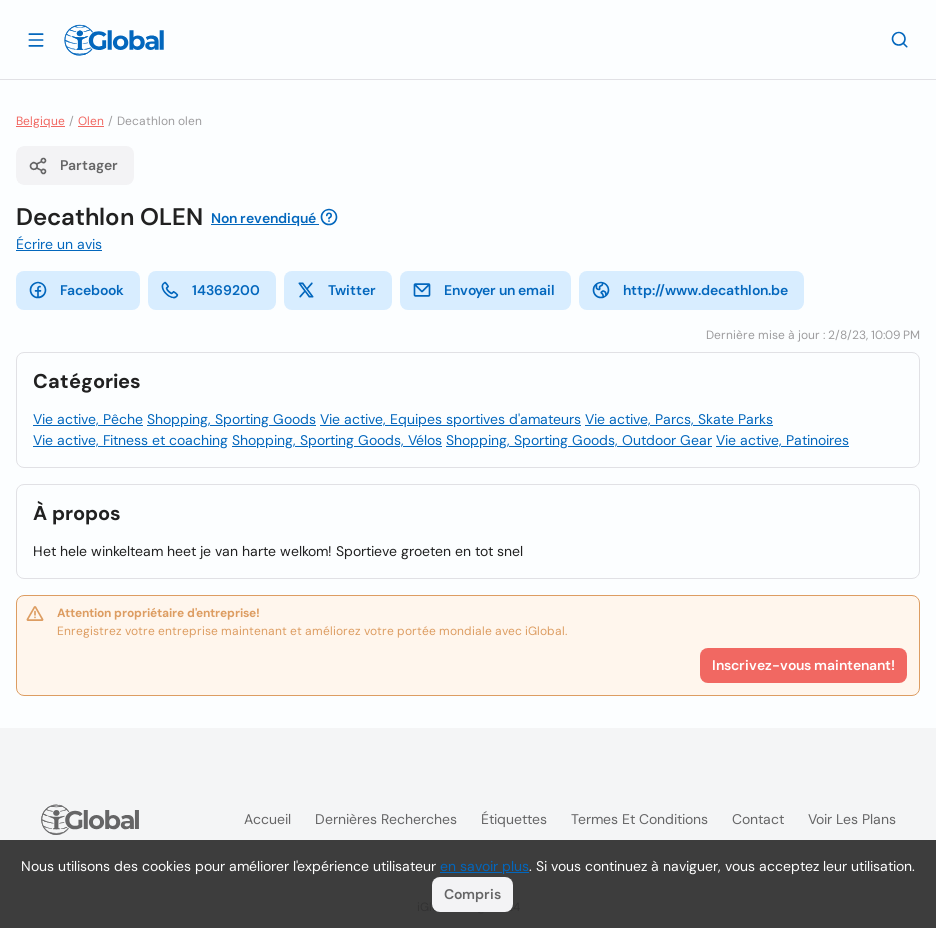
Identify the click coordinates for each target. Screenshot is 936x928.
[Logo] (114, 40)
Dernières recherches (386, 819)
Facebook (76, 290)
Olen (91, 121)
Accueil (267, 819)
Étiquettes (514, 819)
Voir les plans (852, 819)
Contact (758, 819)
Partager (73, 166)
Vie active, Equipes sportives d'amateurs (450, 419)
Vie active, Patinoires (782, 440)
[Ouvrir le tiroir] (36, 39)
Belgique (40, 121)
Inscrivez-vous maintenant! (803, 665)
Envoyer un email (483, 290)
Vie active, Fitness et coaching (130, 440)
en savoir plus (484, 866)
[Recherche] (900, 39)
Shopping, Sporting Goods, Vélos (337, 440)
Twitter (336, 290)
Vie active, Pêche (88, 419)
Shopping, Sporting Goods (231, 419)
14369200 (210, 290)
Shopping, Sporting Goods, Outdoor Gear (579, 440)
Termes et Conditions (639, 819)
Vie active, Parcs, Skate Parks (679, 419)
